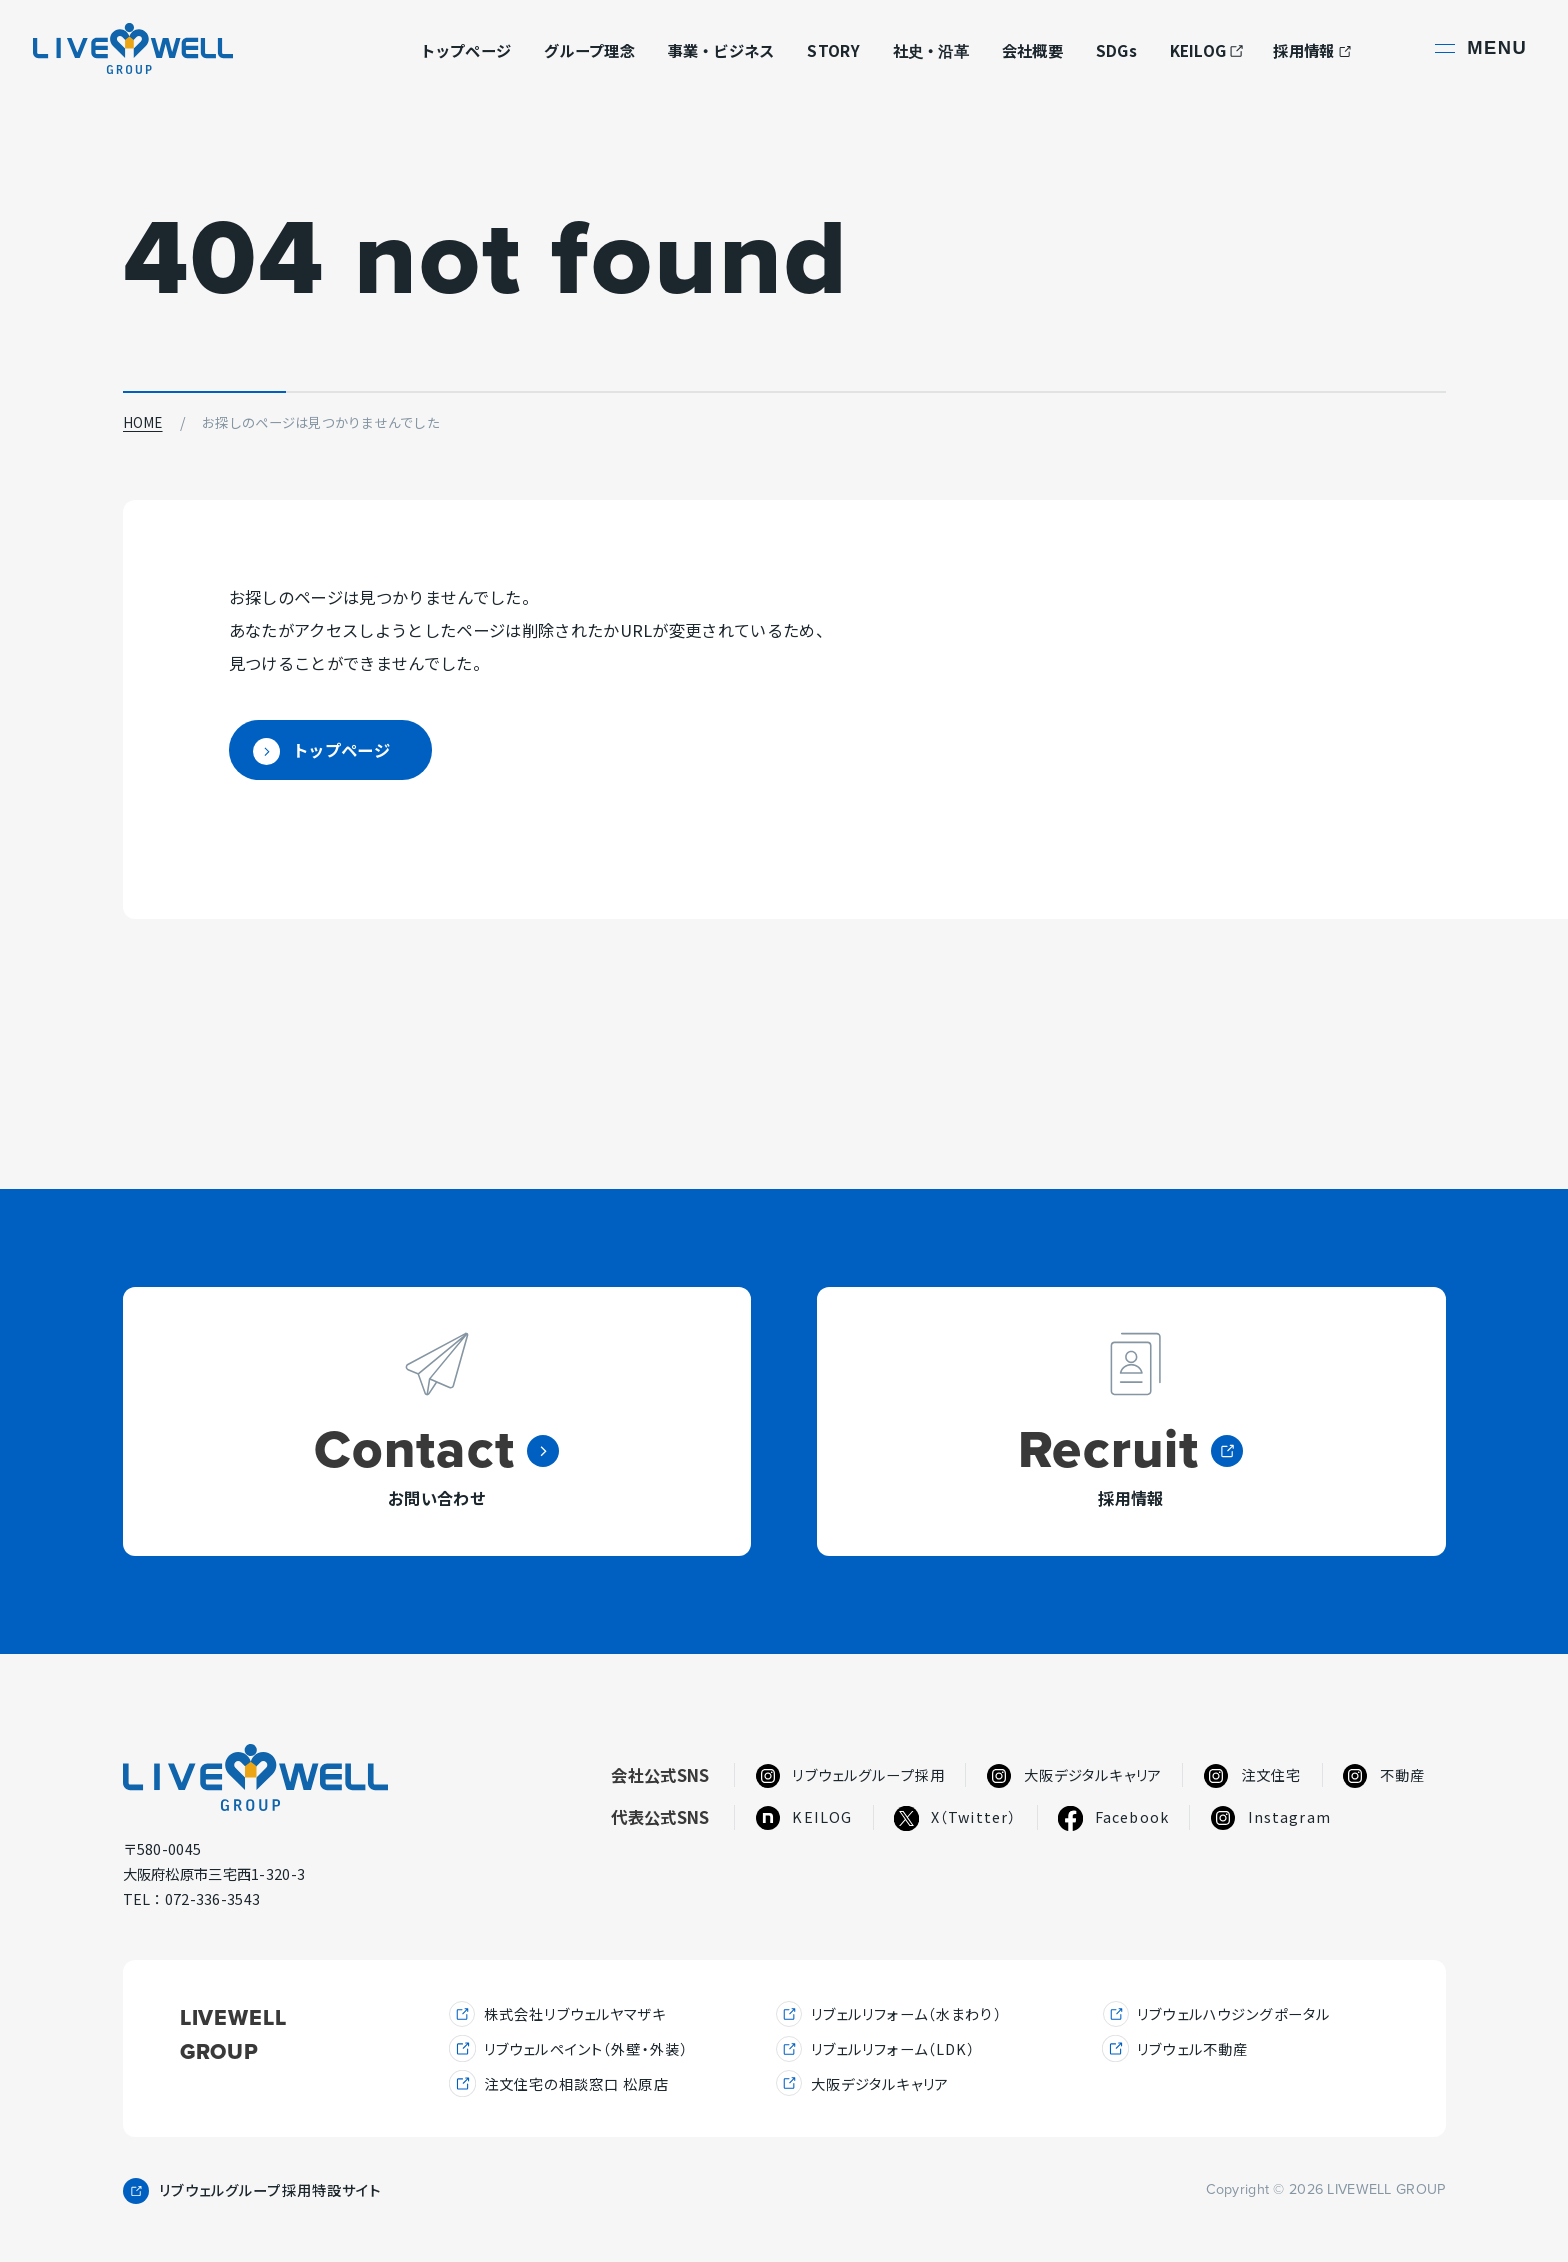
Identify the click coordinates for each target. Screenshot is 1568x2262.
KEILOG (1198, 51)
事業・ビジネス (721, 50)
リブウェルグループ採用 (850, 1776)
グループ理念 (589, 50)
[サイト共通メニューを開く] (1482, 48)
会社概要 (1032, 50)
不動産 (1384, 1776)
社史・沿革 (931, 50)
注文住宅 (1252, 1776)
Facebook (1113, 1818)
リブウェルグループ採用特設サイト (270, 2192)
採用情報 (1303, 51)
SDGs (1116, 50)
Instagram (1271, 1818)
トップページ (466, 50)
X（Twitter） (955, 1818)
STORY (833, 50)
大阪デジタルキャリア (1074, 1776)
